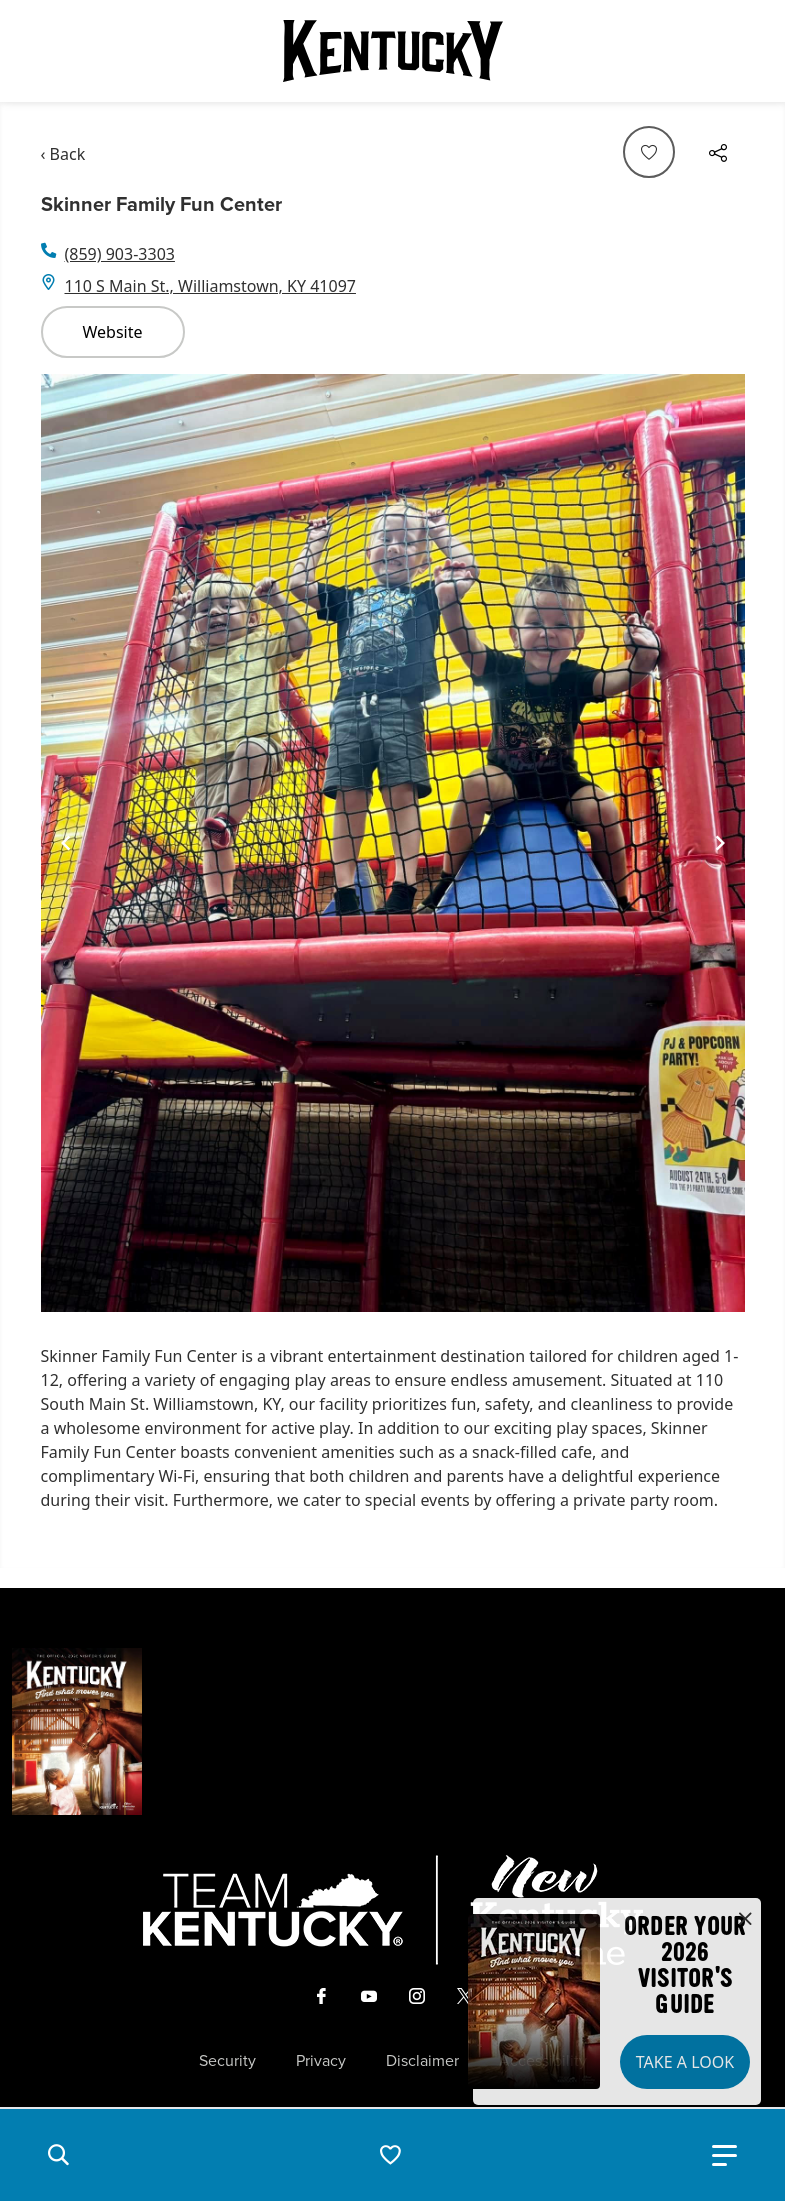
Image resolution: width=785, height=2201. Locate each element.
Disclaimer (422, 2061)
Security (227, 2061)
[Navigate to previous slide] (66, 843)
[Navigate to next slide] (720, 843)
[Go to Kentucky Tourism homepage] (393, 51)
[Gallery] (393, 843)
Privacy (321, 2061)
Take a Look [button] (685, 2062)
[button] (58, 2155)
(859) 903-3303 (120, 254)
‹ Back (63, 154)
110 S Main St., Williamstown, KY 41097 (210, 286)
